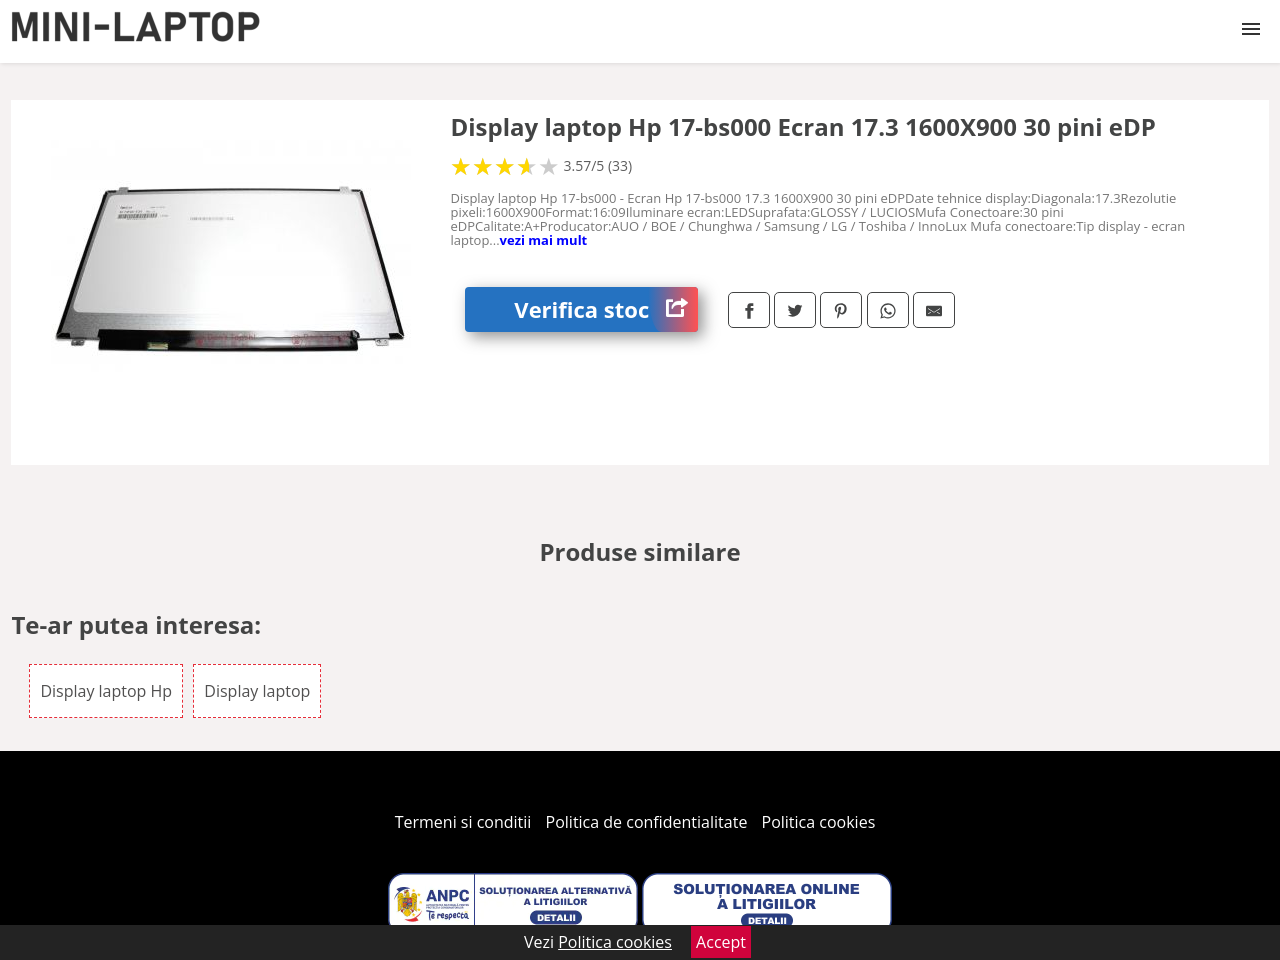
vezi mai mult (544, 240)
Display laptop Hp (106, 691)
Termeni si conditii (463, 822)
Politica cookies (819, 822)
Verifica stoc (606, 309)
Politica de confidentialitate (647, 822)
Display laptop (257, 691)
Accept (721, 942)
